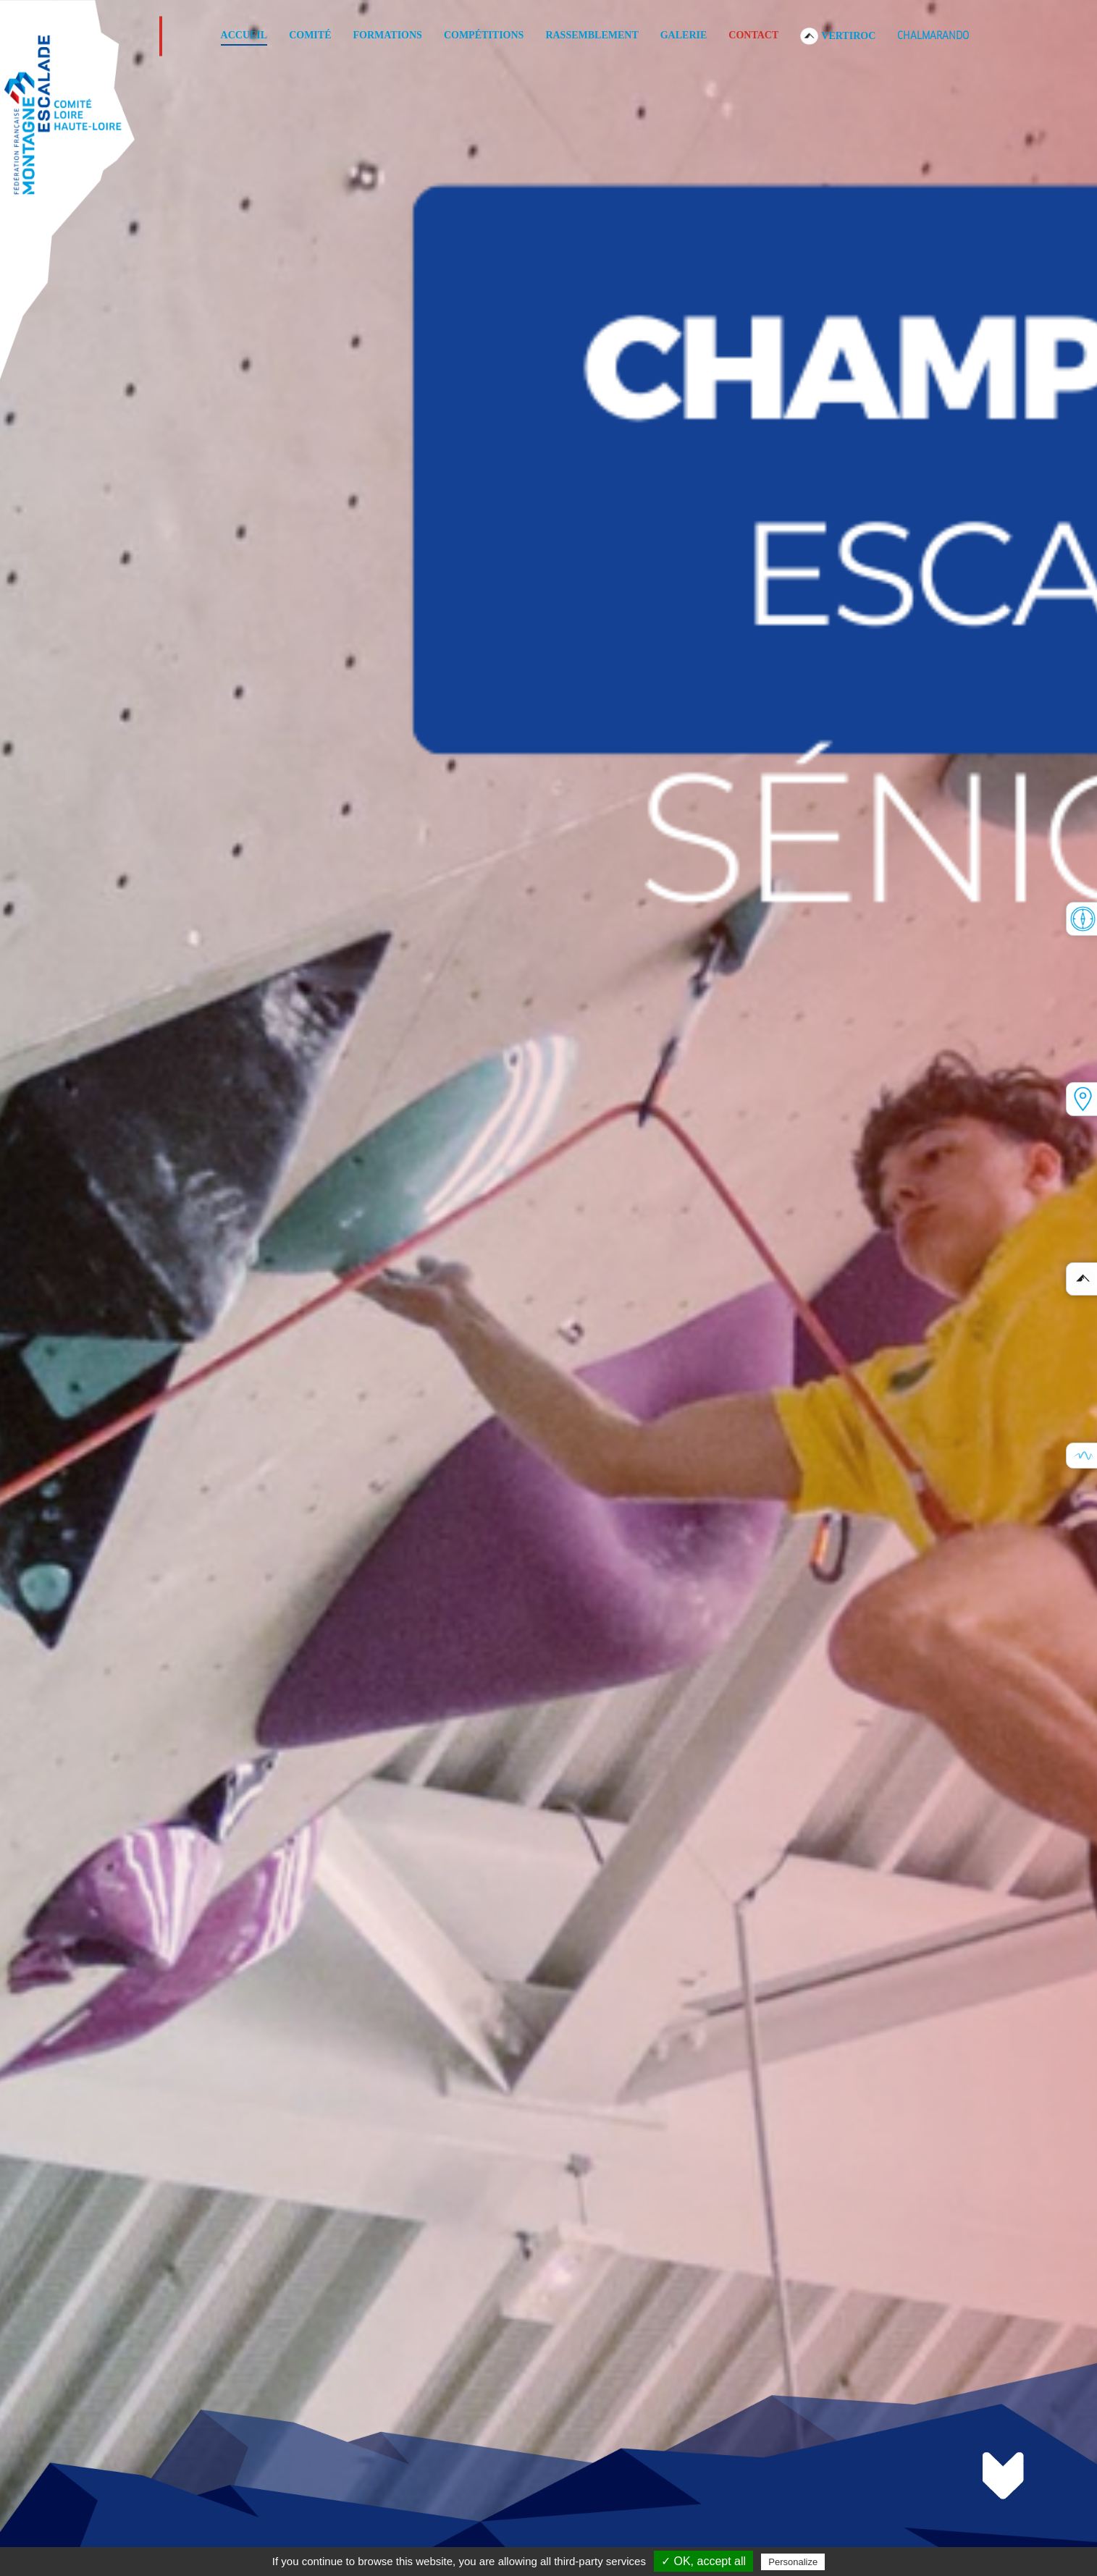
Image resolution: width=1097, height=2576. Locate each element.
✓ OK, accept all (703, 2561)
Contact (753, 35)
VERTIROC (837, 35)
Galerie (683, 35)
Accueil (244, 35)
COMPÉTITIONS (484, 35)
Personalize (793, 2561)
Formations (387, 35)
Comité (310, 35)
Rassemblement (591, 35)
